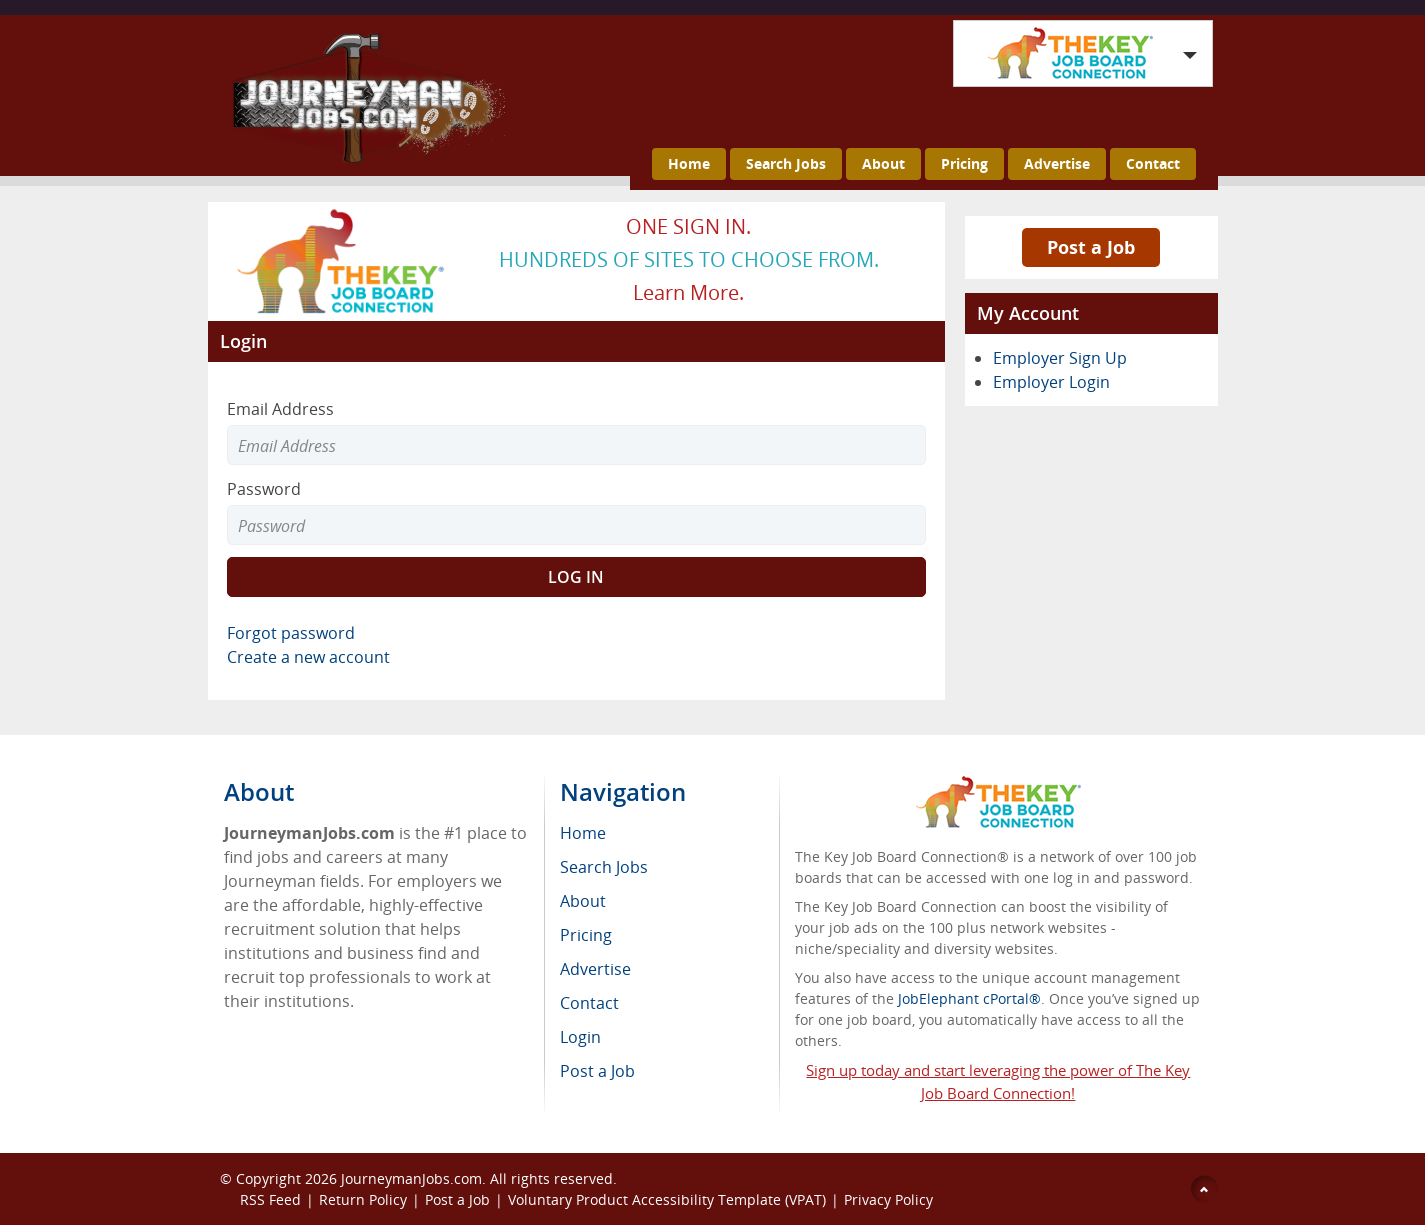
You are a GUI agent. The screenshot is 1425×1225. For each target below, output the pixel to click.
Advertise (1057, 163)
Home (689, 163)
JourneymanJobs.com (411, 1178)
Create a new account (308, 657)
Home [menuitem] (583, 833)
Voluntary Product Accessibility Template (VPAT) (667, 1199)
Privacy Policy (890, 1199)
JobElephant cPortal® (969, 998)
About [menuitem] (583, 901)
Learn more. (688, 292)
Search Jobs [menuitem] (604, 867)
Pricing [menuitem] (586, 935)
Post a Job (1091, 247)
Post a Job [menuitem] (597, 1071)
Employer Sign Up (1060, 358)
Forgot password (291, 633)
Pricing (964, 163)
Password (264, 489)
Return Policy (363, 1199)
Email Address (280, 409)
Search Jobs (786, 163)
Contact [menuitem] (589, 1003)
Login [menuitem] (580, 1037)
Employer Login (1051, 382)
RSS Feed (270, 1199)
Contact (1153, 163)
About (883, 163)
